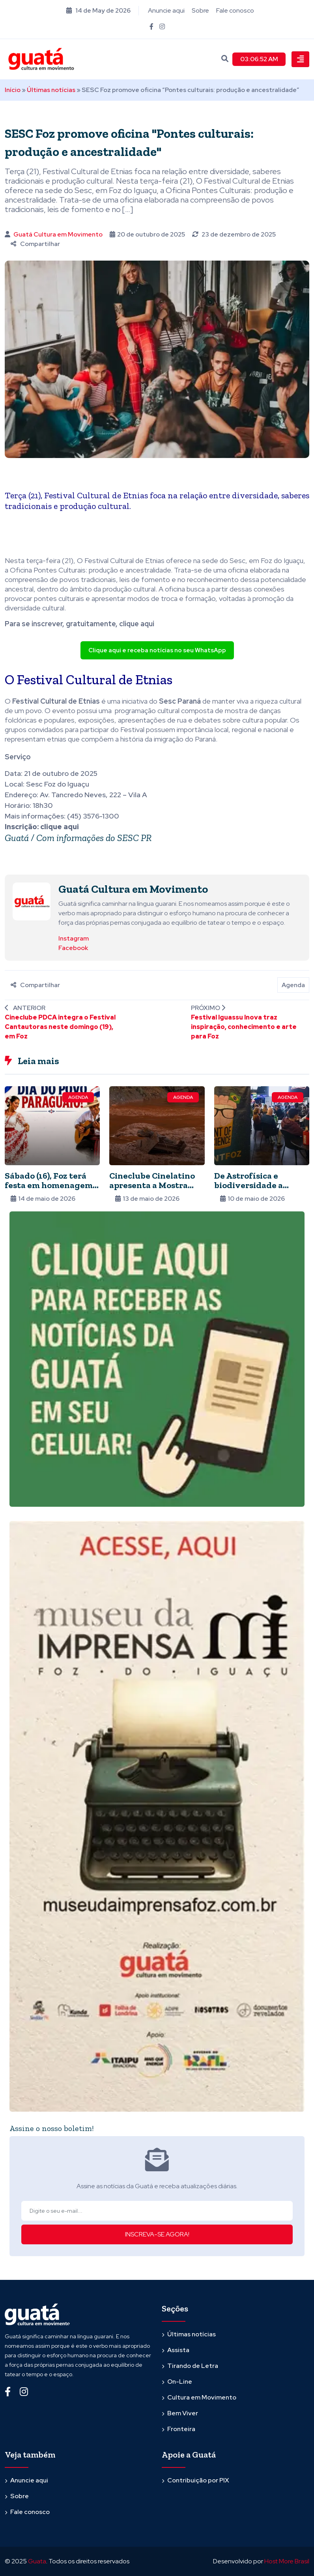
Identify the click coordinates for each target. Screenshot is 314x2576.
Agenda (293, 985)
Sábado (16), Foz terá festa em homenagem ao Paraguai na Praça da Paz (49, 1189)
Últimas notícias (51, 90)
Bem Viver (182, 2413)
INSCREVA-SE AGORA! (157, 2234)
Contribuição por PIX (198, 2480)
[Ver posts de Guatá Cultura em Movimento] (31, 901)
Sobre (200, 10)
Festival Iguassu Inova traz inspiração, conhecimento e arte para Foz (244, 1026)
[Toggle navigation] (300, 59)
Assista (178, 2350)
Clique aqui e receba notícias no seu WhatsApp (157, 650)
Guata (37, 2561)
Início (13, 90)
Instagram (73, 938)
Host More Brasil (286, 2561)
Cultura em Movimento (201, 2397)
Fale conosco (235, 10)
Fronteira (181, 2429)
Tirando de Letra (192, 2366)
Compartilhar (35, 244)
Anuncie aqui (166, 10)
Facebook (73, 948)
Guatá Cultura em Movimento (58, 234)
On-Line (179, 2381)
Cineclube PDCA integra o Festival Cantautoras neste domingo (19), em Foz (60, 1026)
